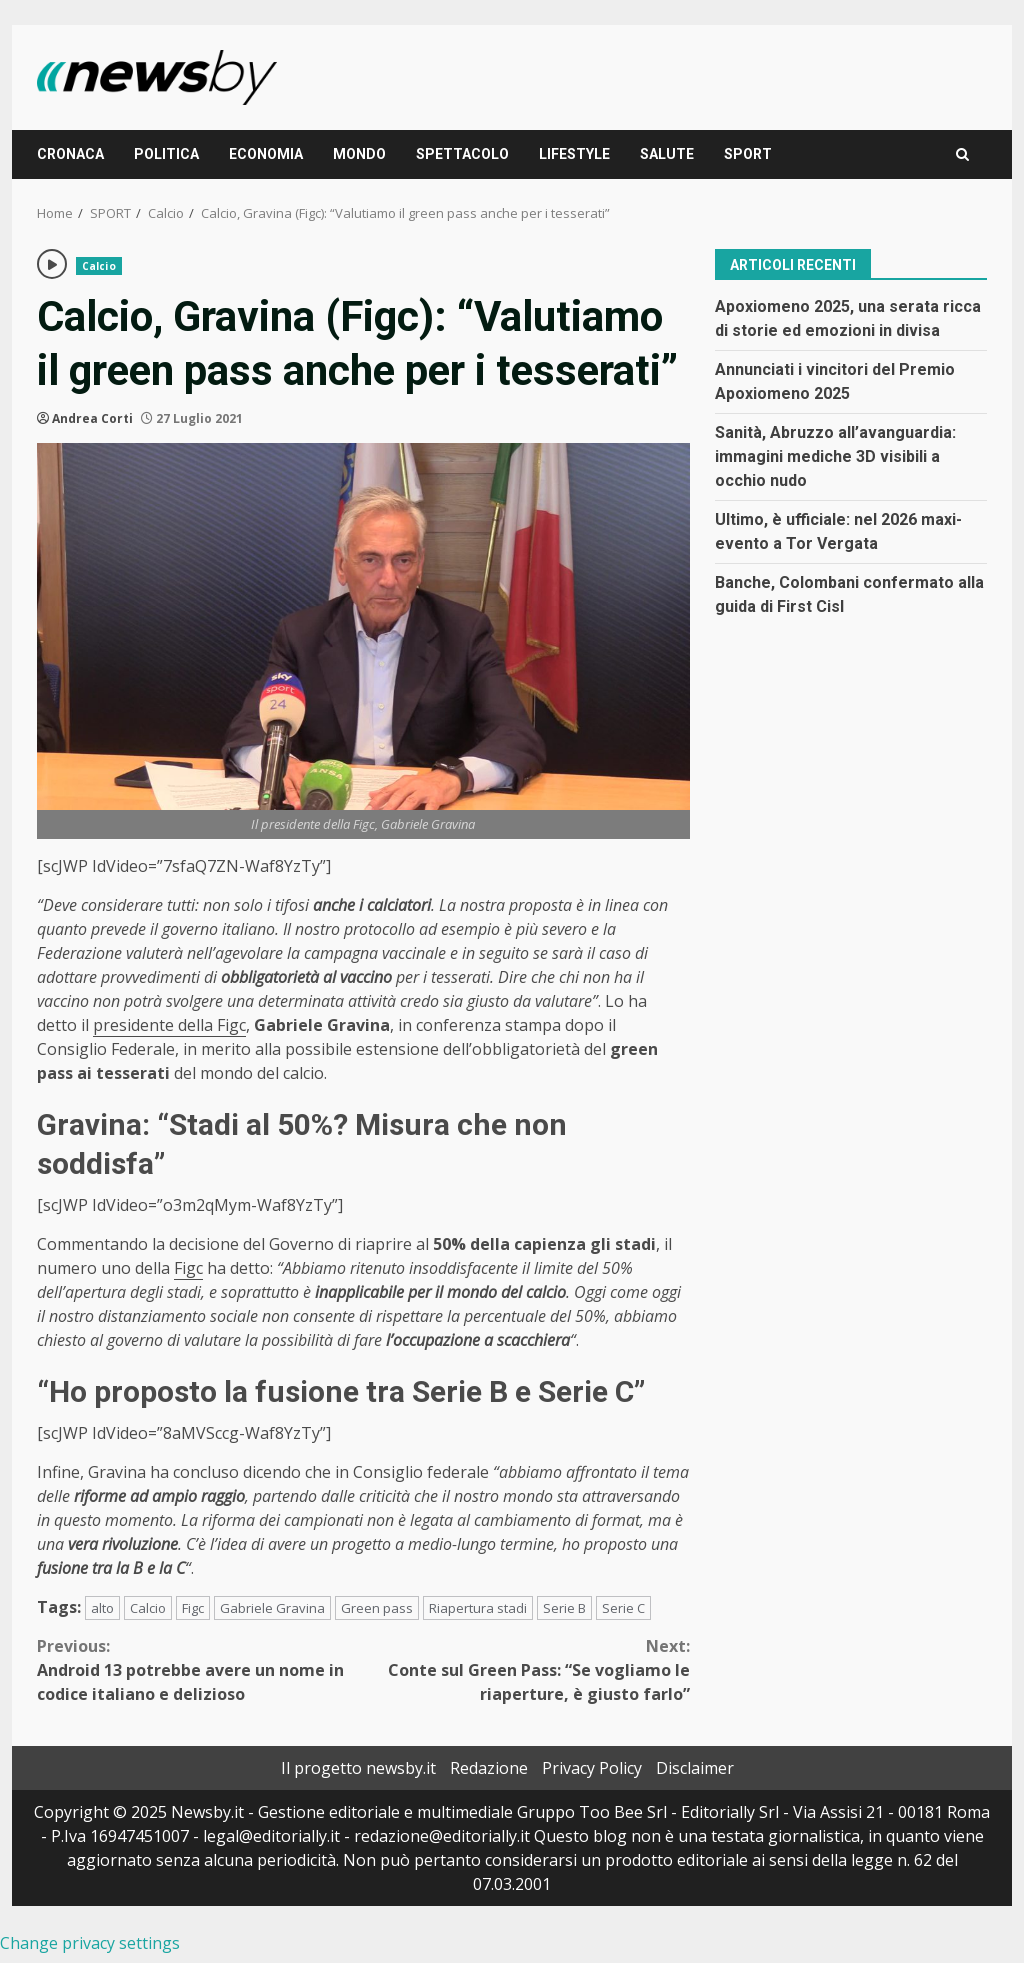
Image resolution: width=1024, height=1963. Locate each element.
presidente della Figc (169, 1025)
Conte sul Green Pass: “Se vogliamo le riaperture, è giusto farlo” (526, 1669)
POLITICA (166, 154)
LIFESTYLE (574, 154)
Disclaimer (695, 1768)
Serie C (623, 1608)
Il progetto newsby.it (358, 1768)
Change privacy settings (90, 1943)
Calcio (99, 266)
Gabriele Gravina (272, 1608)
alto (102, 1608)
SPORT (748, 154)
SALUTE (667, 154)
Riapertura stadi (478, 1608)
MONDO (359, 154)
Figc (188, 1268)
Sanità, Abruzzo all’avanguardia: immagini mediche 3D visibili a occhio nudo (835, 456)
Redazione (489, 1768)
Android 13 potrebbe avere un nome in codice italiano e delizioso (200, 1669)
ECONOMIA (266, 154)
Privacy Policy (592, 1768)
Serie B (564, 1608)
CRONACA (70, 154)
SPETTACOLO (462, 154)
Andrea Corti (92, 418)
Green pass (377, 1608)
